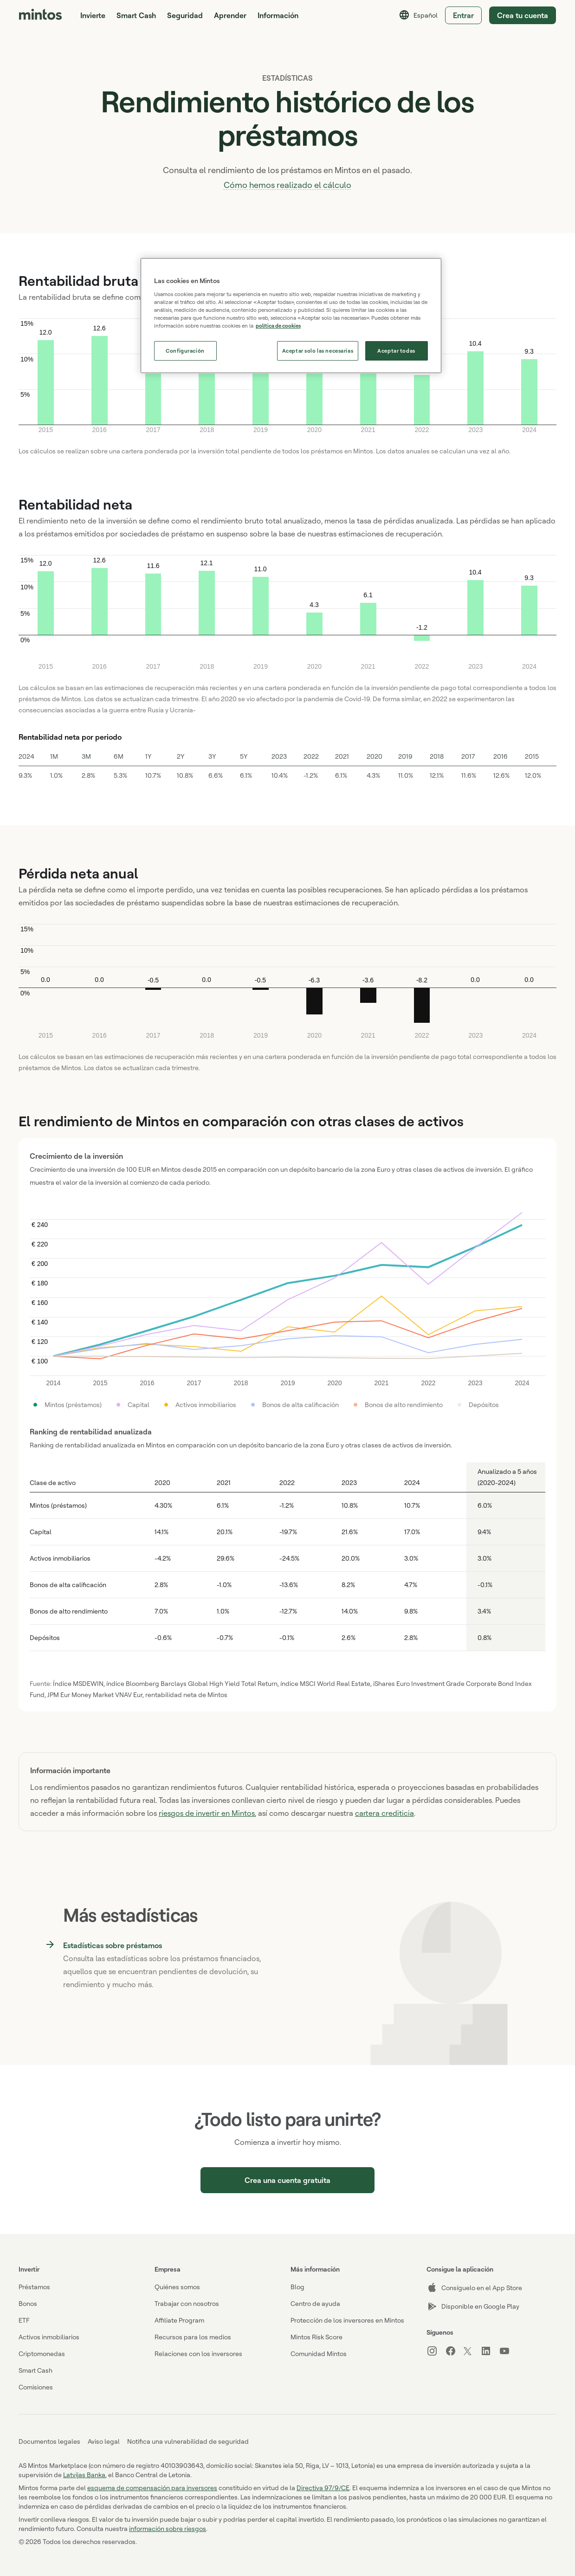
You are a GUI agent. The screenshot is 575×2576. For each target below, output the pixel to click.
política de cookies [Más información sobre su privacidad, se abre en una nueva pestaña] (278, 325)
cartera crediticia (384, 1813)
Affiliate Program (179, 2320)
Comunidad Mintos (319, 2353)
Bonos (28, 2303)
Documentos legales (49, 2441)
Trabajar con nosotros (187, 2303)
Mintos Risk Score (316, 2337)
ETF (24, 2320)
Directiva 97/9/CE (323, 2488)
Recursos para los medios (193, 2337)
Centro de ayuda (315, 2303)
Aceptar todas (396, 350)
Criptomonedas (42, 2353)
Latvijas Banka (84, 2475)
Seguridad (185, 15)
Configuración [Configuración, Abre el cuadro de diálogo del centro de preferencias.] (185, 350)
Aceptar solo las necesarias (317, 350)
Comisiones (36, 2387)
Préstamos (34, 2287)
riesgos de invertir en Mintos (207, 1813)
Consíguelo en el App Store (474, 2287)
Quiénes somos (177, 2287)
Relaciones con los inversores (198, 2353)
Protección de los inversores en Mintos (347, 2320)
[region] (291, 316)
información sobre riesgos (167, 2528)
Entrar (463, 15)
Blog (297, 2287)
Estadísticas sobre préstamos (112, 1944)
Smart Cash (136, 15)
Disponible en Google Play (472, 2306)
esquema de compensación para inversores (152, 2488)
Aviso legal (104, 2441)
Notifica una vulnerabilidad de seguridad (188, 2441)
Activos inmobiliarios (49, 2337)
